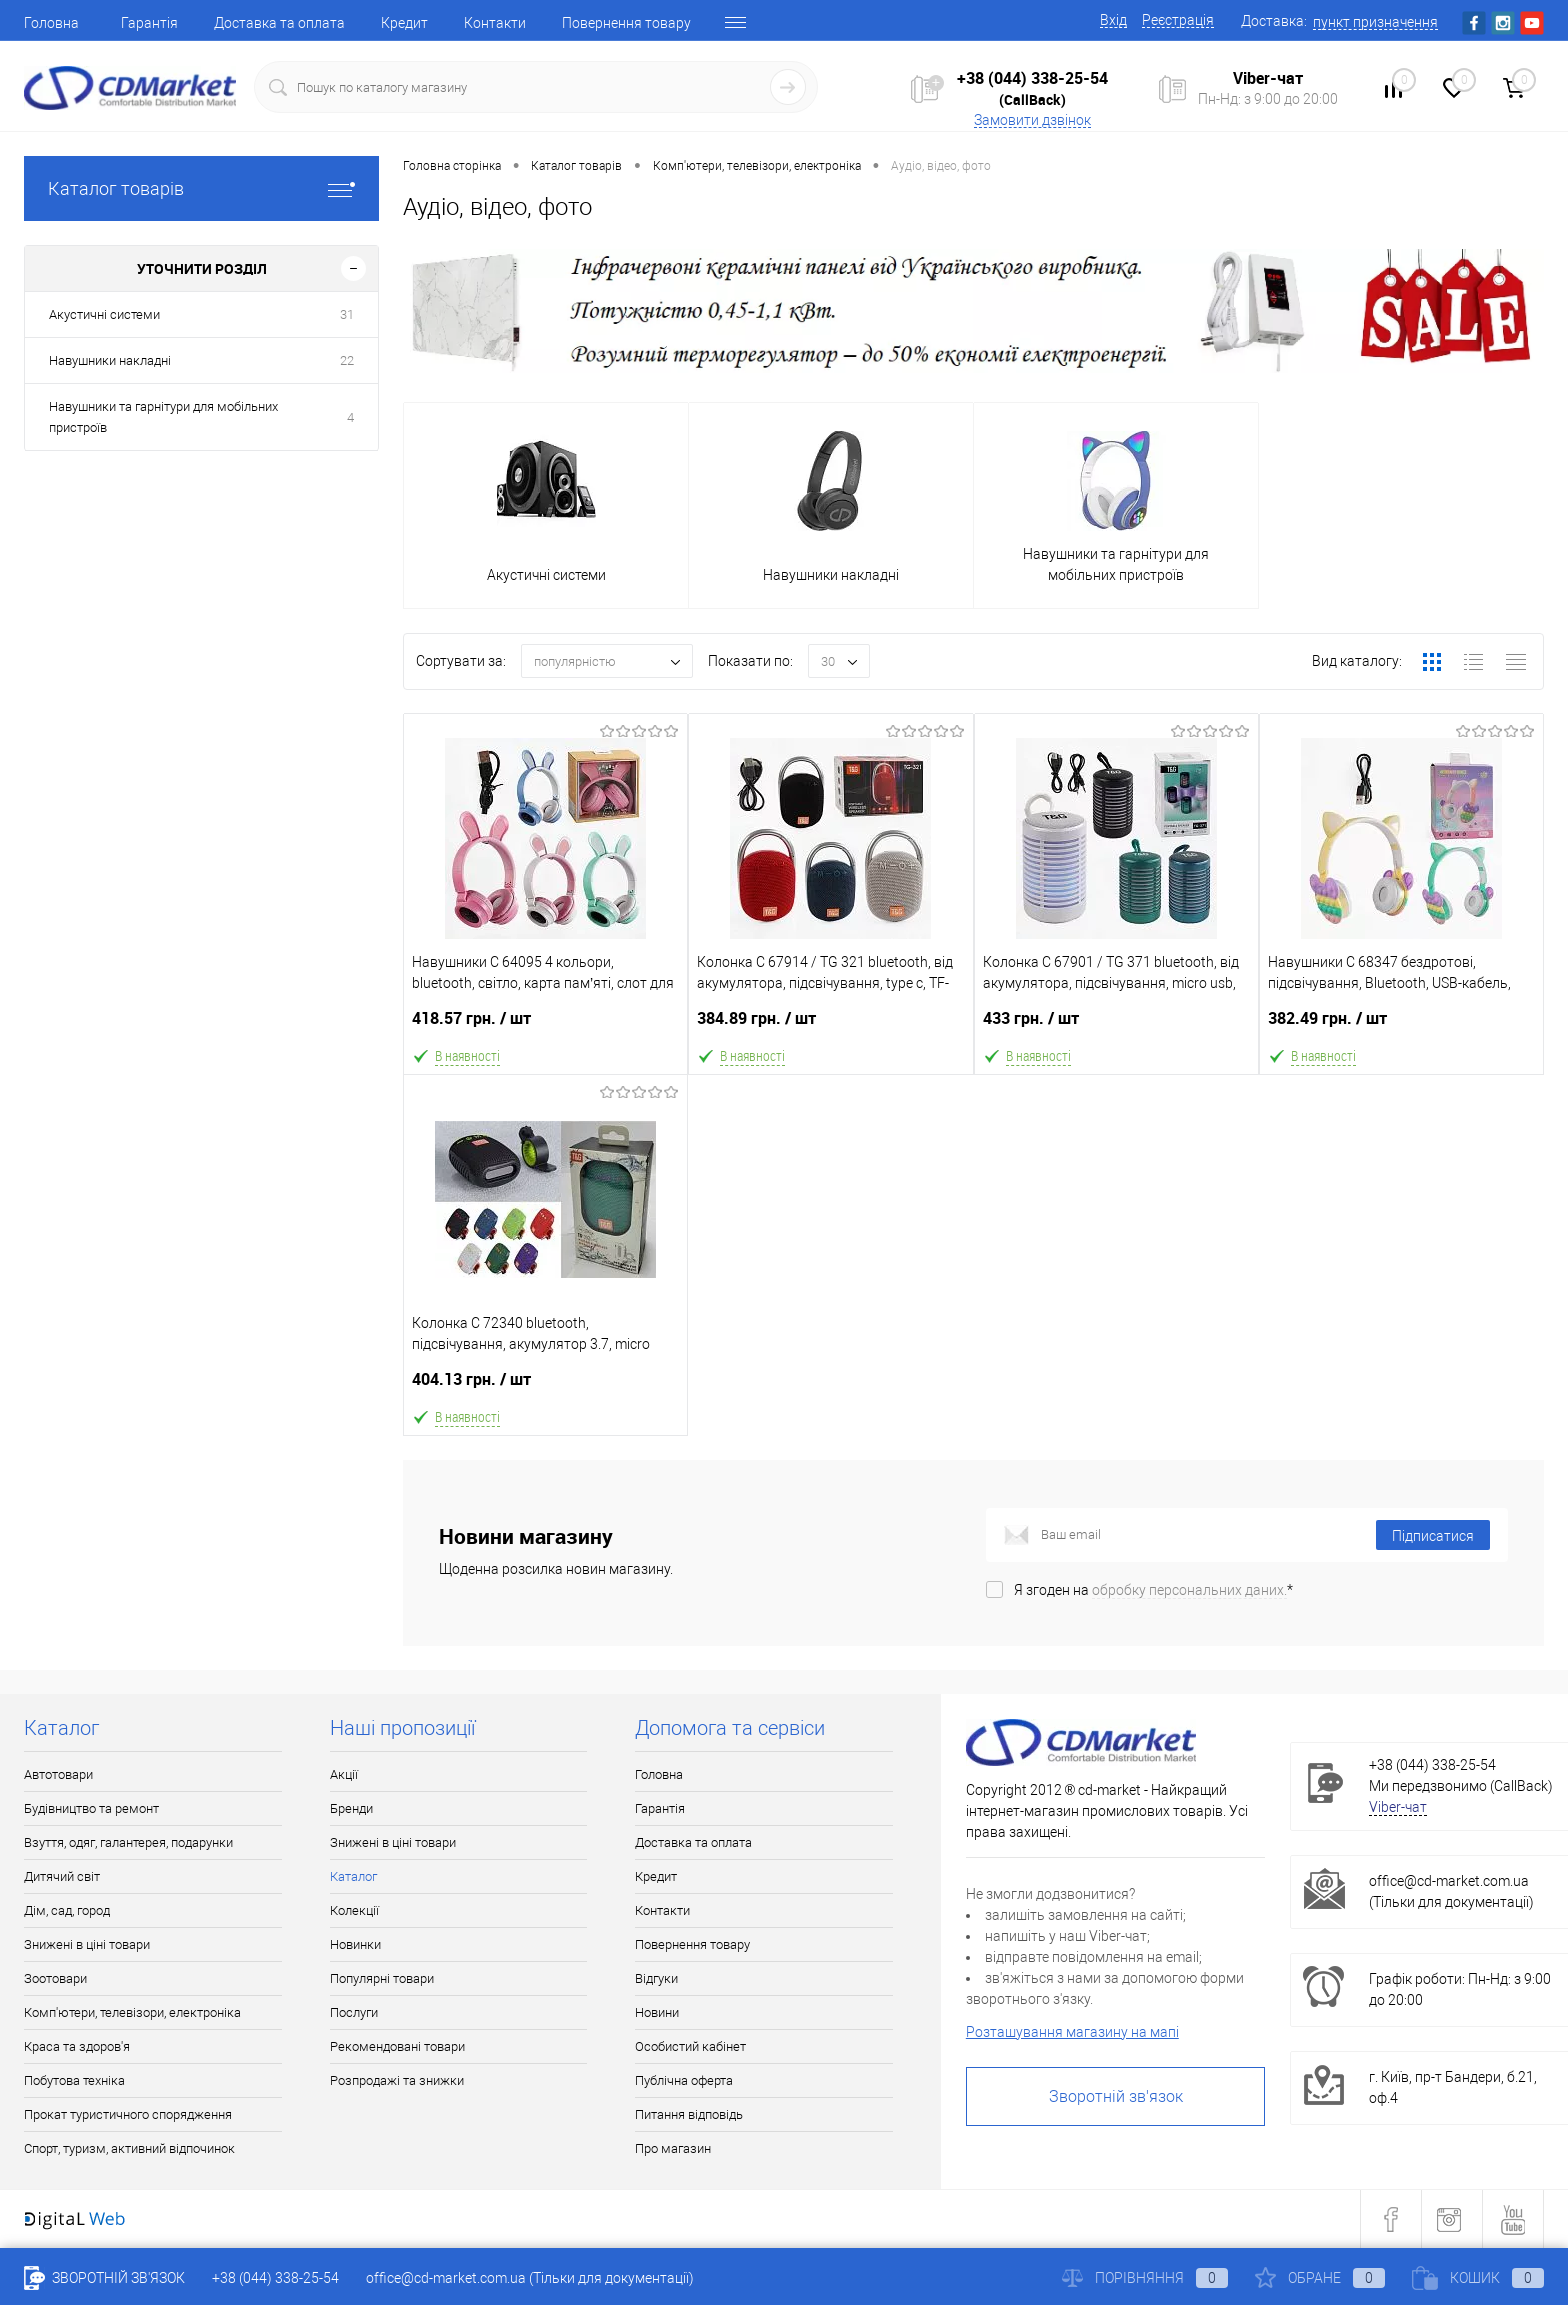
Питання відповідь (689, 2114)
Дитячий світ (62, 1876)
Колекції (354, 1910)
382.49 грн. (1401, 1026)
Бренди (351, 1808)
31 (347, 314)
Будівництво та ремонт (91, 1808)
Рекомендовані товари (397, 2046)
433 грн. (1116, 1026)
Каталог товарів (201, 188)
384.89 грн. (830, 1026)
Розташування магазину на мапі (1072, 2032)
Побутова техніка (74, 2080)
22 (347, 360)
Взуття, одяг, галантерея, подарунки (128, 1842)
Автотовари (58, 1774)
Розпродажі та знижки (397, 2080)
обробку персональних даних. (1189, 1590)
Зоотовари (55, 1978)
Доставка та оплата (279, 23)
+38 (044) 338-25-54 (1032, 78)
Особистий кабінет (690, 2046)
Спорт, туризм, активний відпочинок (129, 2148)
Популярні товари (382, 1978)
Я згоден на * (1153, 1590)
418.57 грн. (545, 1026)
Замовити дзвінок (1032, 120)
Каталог (353, 1876)
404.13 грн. (545, 1387)
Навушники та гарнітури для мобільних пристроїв (163, 417)
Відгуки (656, 1978)
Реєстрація (1178, 20)
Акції (344, 1774)
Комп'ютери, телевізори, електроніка (132, 2012)
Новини (657, 2012)
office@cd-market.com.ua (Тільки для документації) (530, 2278)
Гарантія (149, 23)
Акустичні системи (104, 314)
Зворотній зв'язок (1116, 2096)
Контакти (495, 23)
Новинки (355, 1944)
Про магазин (673, 2148)
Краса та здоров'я (77, 2046)
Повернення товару (626, 23)
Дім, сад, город (67, 1910)
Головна (51, 23)
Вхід (1113, 20)
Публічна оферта (684, 2080)
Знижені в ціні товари (87, 1944)
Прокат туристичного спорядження (128, 2114)
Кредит (404, 23)
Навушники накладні (110, 360)
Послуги (354, 2012)
